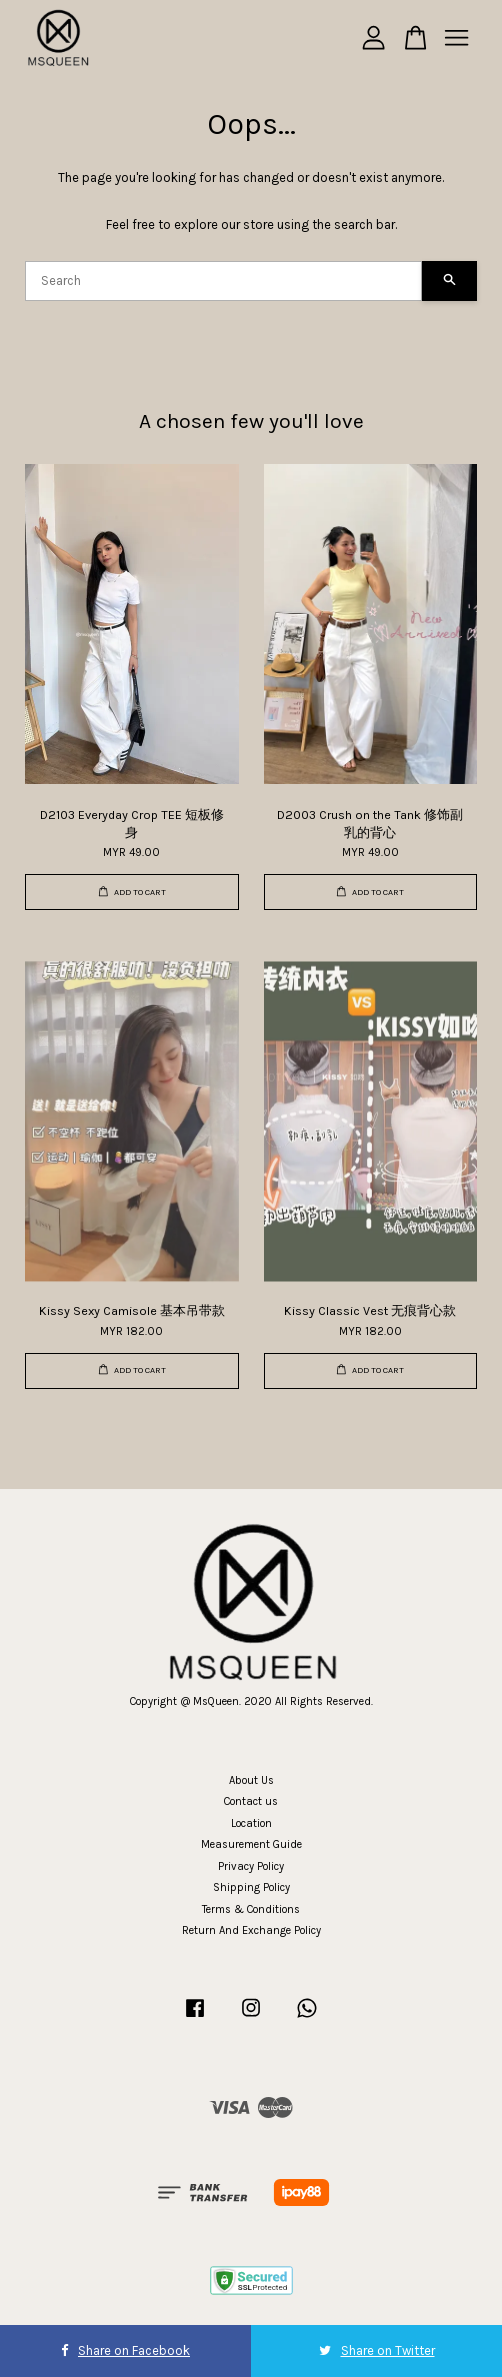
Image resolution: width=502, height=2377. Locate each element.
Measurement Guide (251, 1844)
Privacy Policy (251, 1866)
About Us (251, 1780)
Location (251, 1823)
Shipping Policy (251, 1887)
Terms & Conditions (251, 1909)
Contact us (251, 1801)
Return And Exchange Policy (251, 1930)
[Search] (223, 281)
